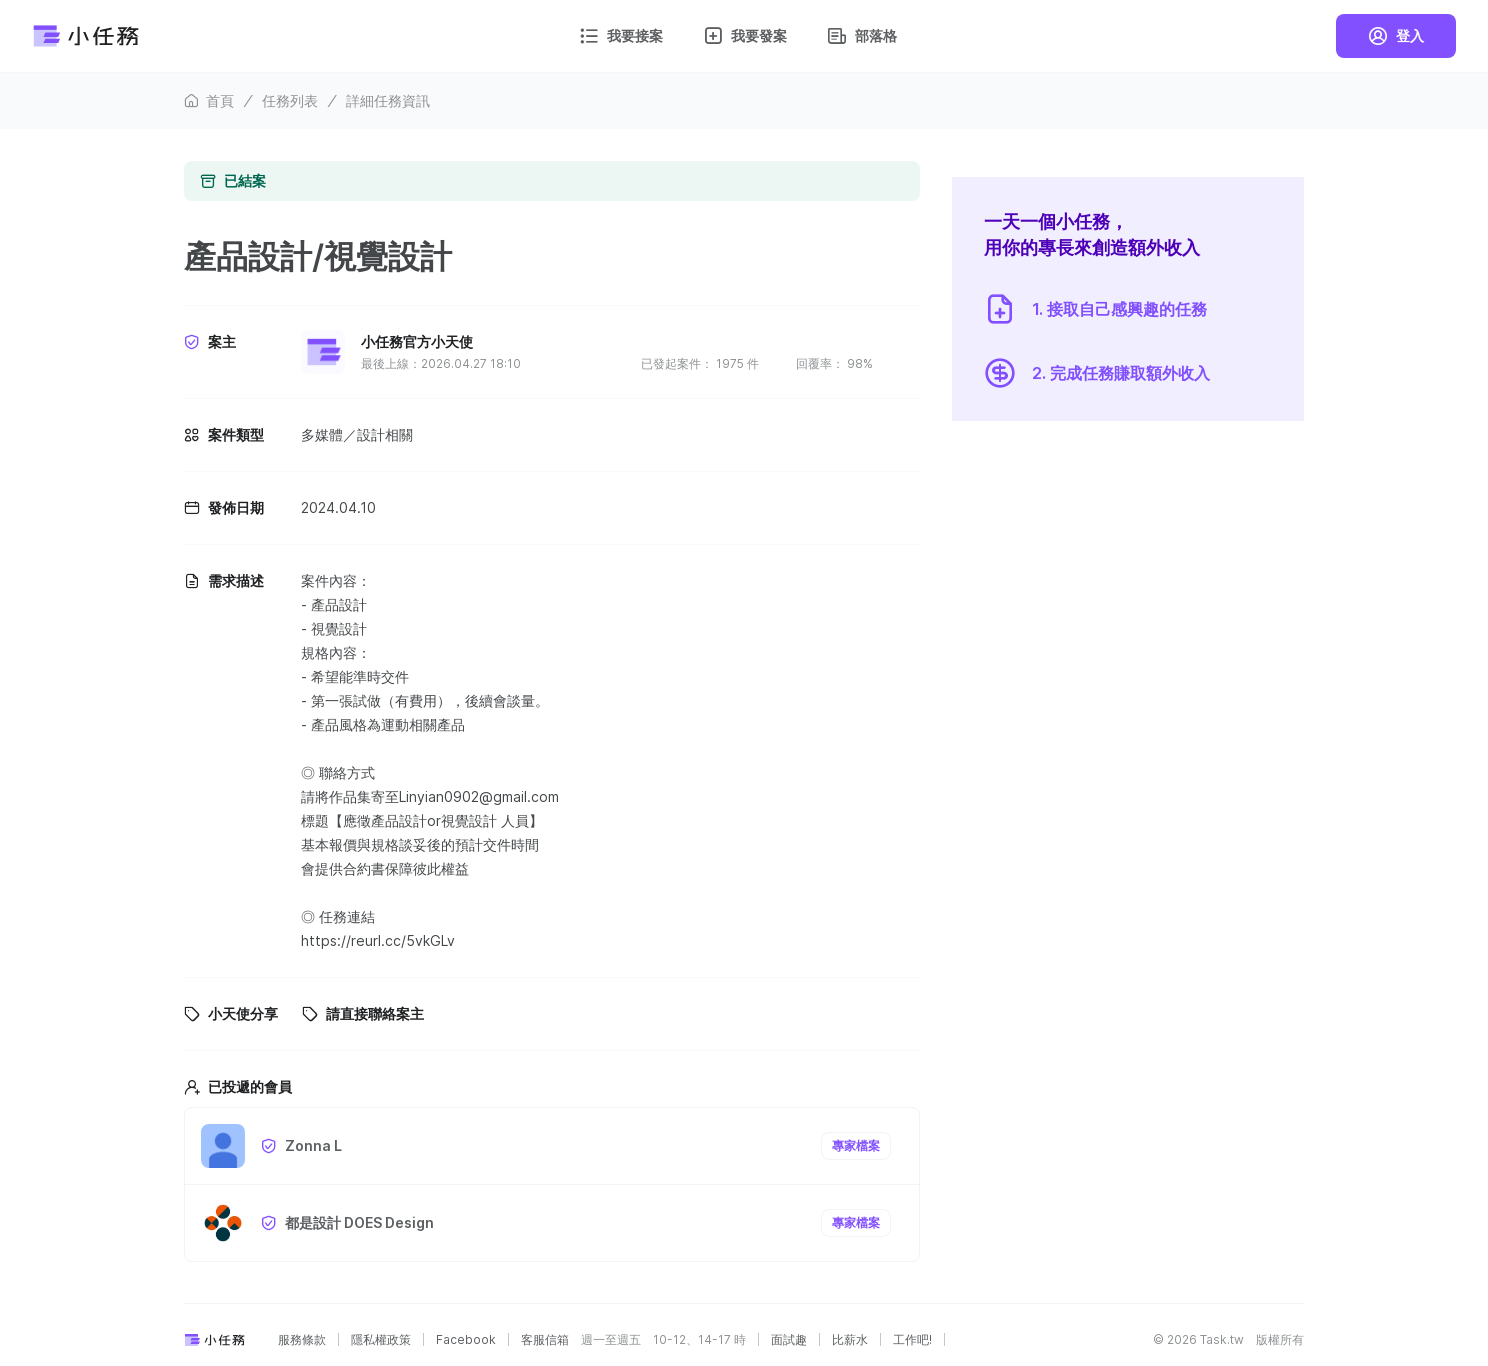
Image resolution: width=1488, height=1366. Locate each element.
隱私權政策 (381, 1340)
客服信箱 (545, 1340)
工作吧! (912, 1340)
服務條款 (302, 1340)
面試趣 (789, 1340)
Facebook (466, 1340)
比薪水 (850, 1340)
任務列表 (290, 100)
